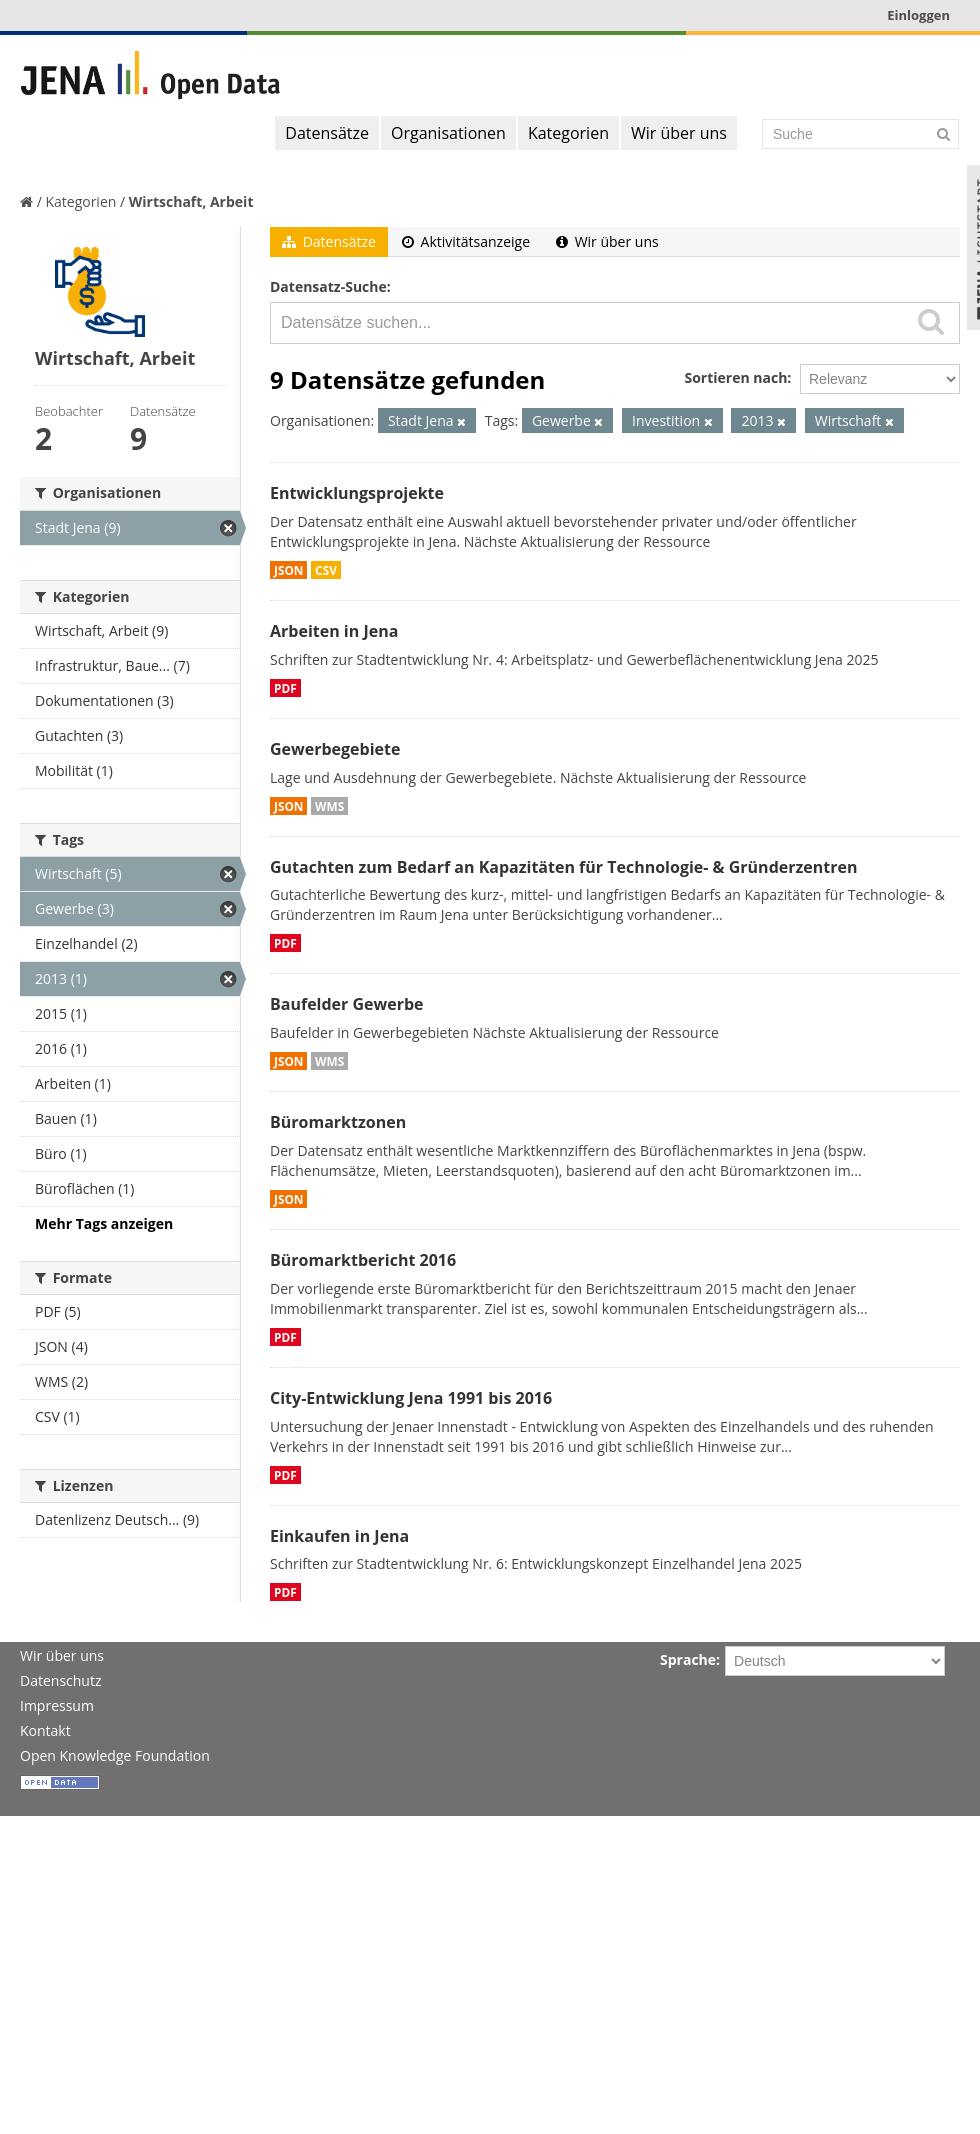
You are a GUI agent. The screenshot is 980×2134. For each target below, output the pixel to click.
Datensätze (327, 133)
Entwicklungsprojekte (357, 493)
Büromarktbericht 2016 (363, 1260)
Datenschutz (60, 1680)
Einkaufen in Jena (339, 1536)
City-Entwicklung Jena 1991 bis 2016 (411, 1398)
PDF (285, 688)
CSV (326, 570)
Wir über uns (679, 133)
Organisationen (448, 133)
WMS (329, 806)
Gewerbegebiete (335, 749)
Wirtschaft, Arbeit (191, 201)
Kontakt (45, 1730)
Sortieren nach (735, 377)
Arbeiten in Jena (334, 631)
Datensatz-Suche (328, 286)
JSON (288, 570)
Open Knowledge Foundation (115, 1755)
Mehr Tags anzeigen (104, 1223)
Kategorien (568, 133)
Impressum (57, 1705)
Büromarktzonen (338, 1122)
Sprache (688, 1659)
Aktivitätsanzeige (466, 241)
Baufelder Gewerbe (347, 1004)
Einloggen (918, 15)
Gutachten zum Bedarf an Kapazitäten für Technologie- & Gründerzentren (563, 867)
